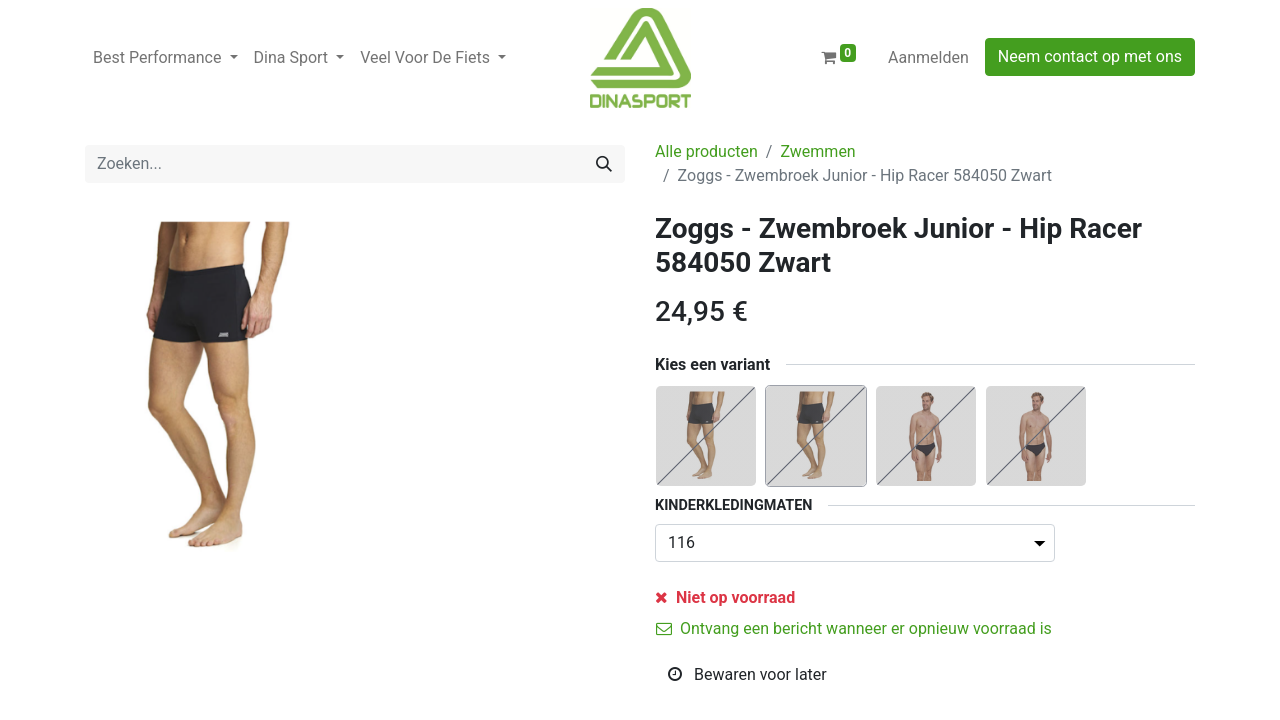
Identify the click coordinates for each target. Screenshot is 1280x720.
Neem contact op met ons (1090, 56)
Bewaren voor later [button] (747, 674)
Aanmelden (928, 57)
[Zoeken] (604, 164)
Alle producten (706, 151)
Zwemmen (817, 151)
